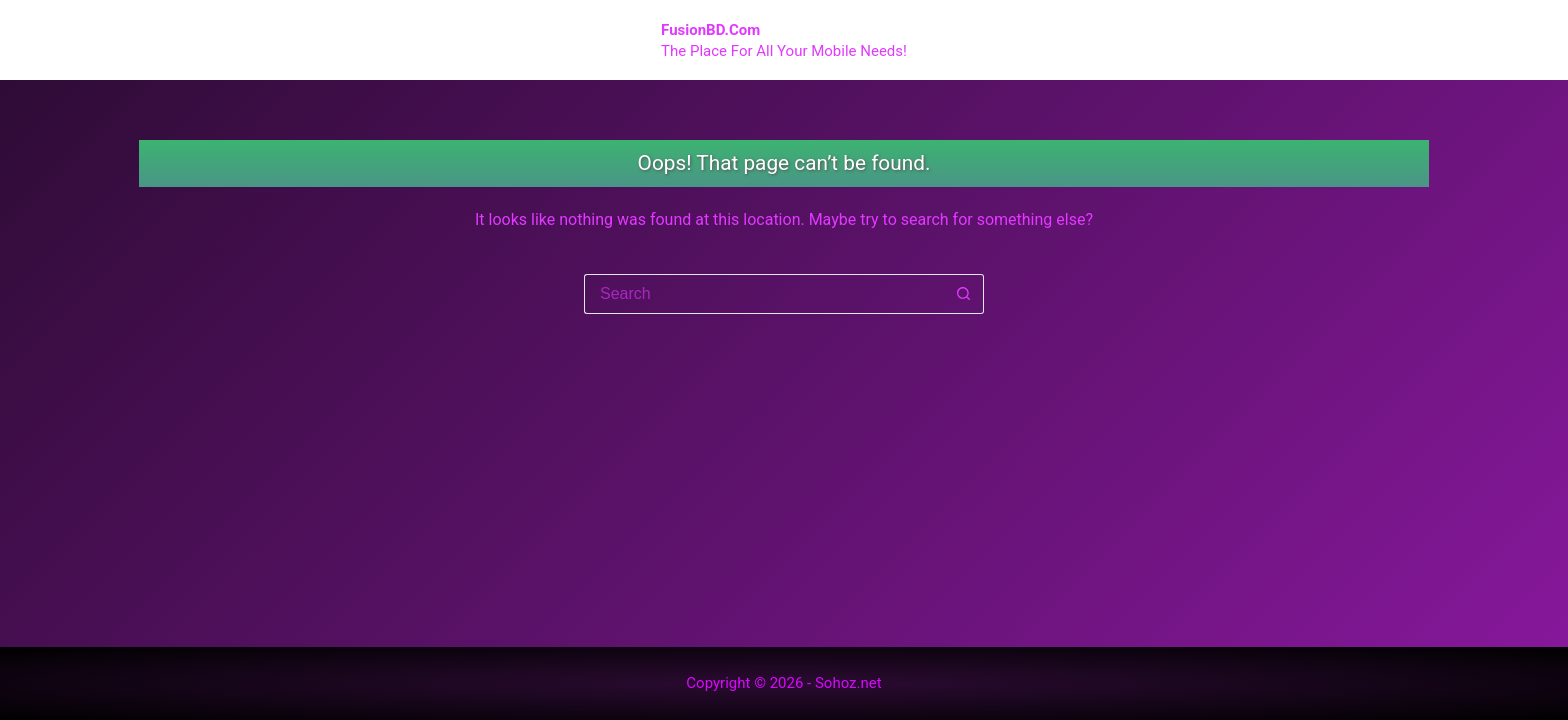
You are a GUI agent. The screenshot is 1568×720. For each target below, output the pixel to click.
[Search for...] (764, 294)
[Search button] (964, 294)
